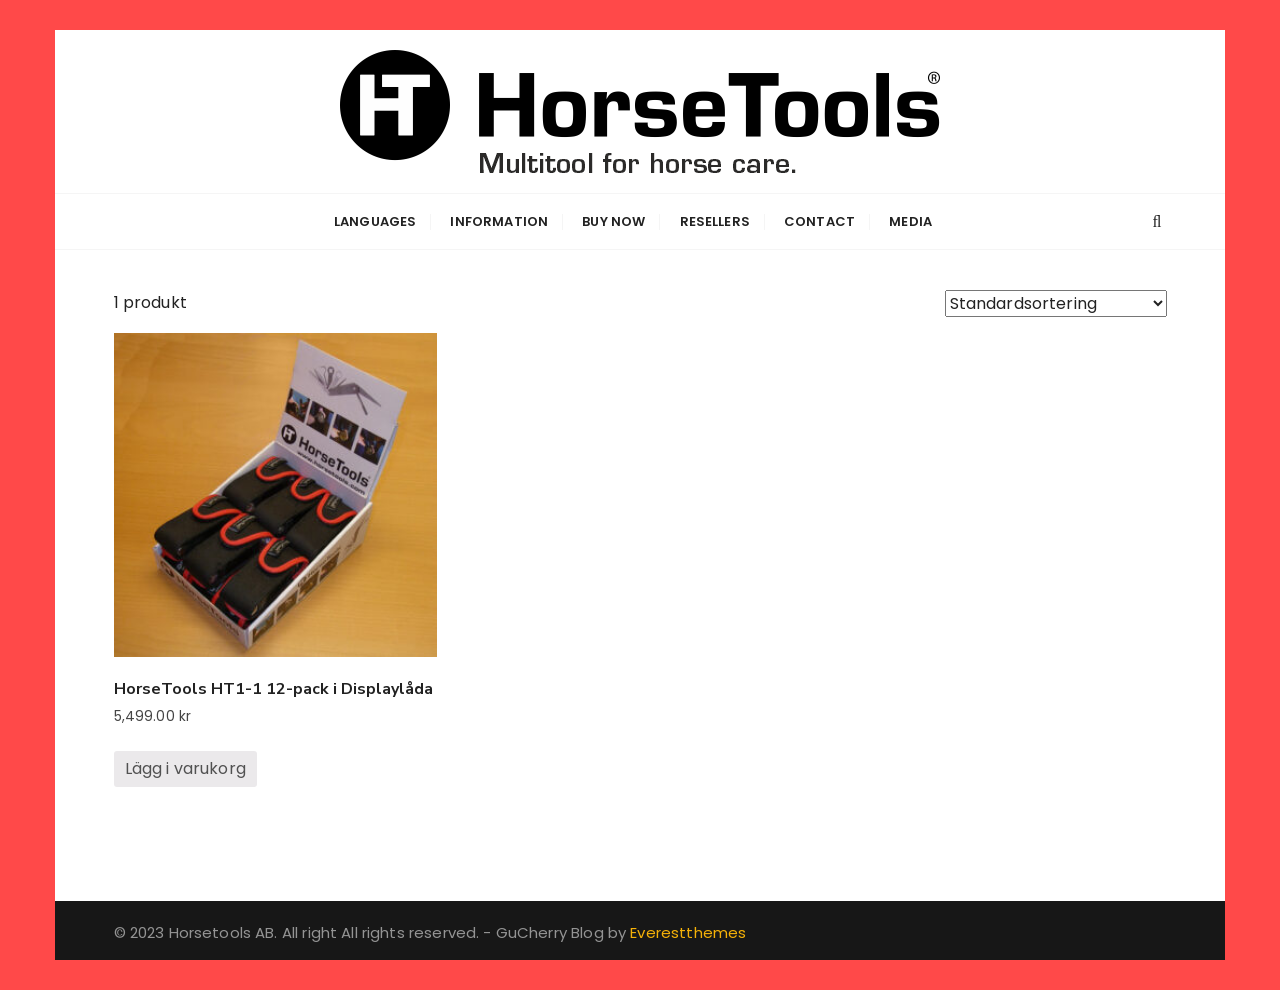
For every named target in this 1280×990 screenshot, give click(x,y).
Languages (375, 221)
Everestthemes (688, 932)
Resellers (715, 221)
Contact (819, 221)
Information (499, 221)
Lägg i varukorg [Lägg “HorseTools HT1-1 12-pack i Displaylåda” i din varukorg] (185, 768)
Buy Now (613, 221)
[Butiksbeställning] (1056, 303)
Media (910, 221)
